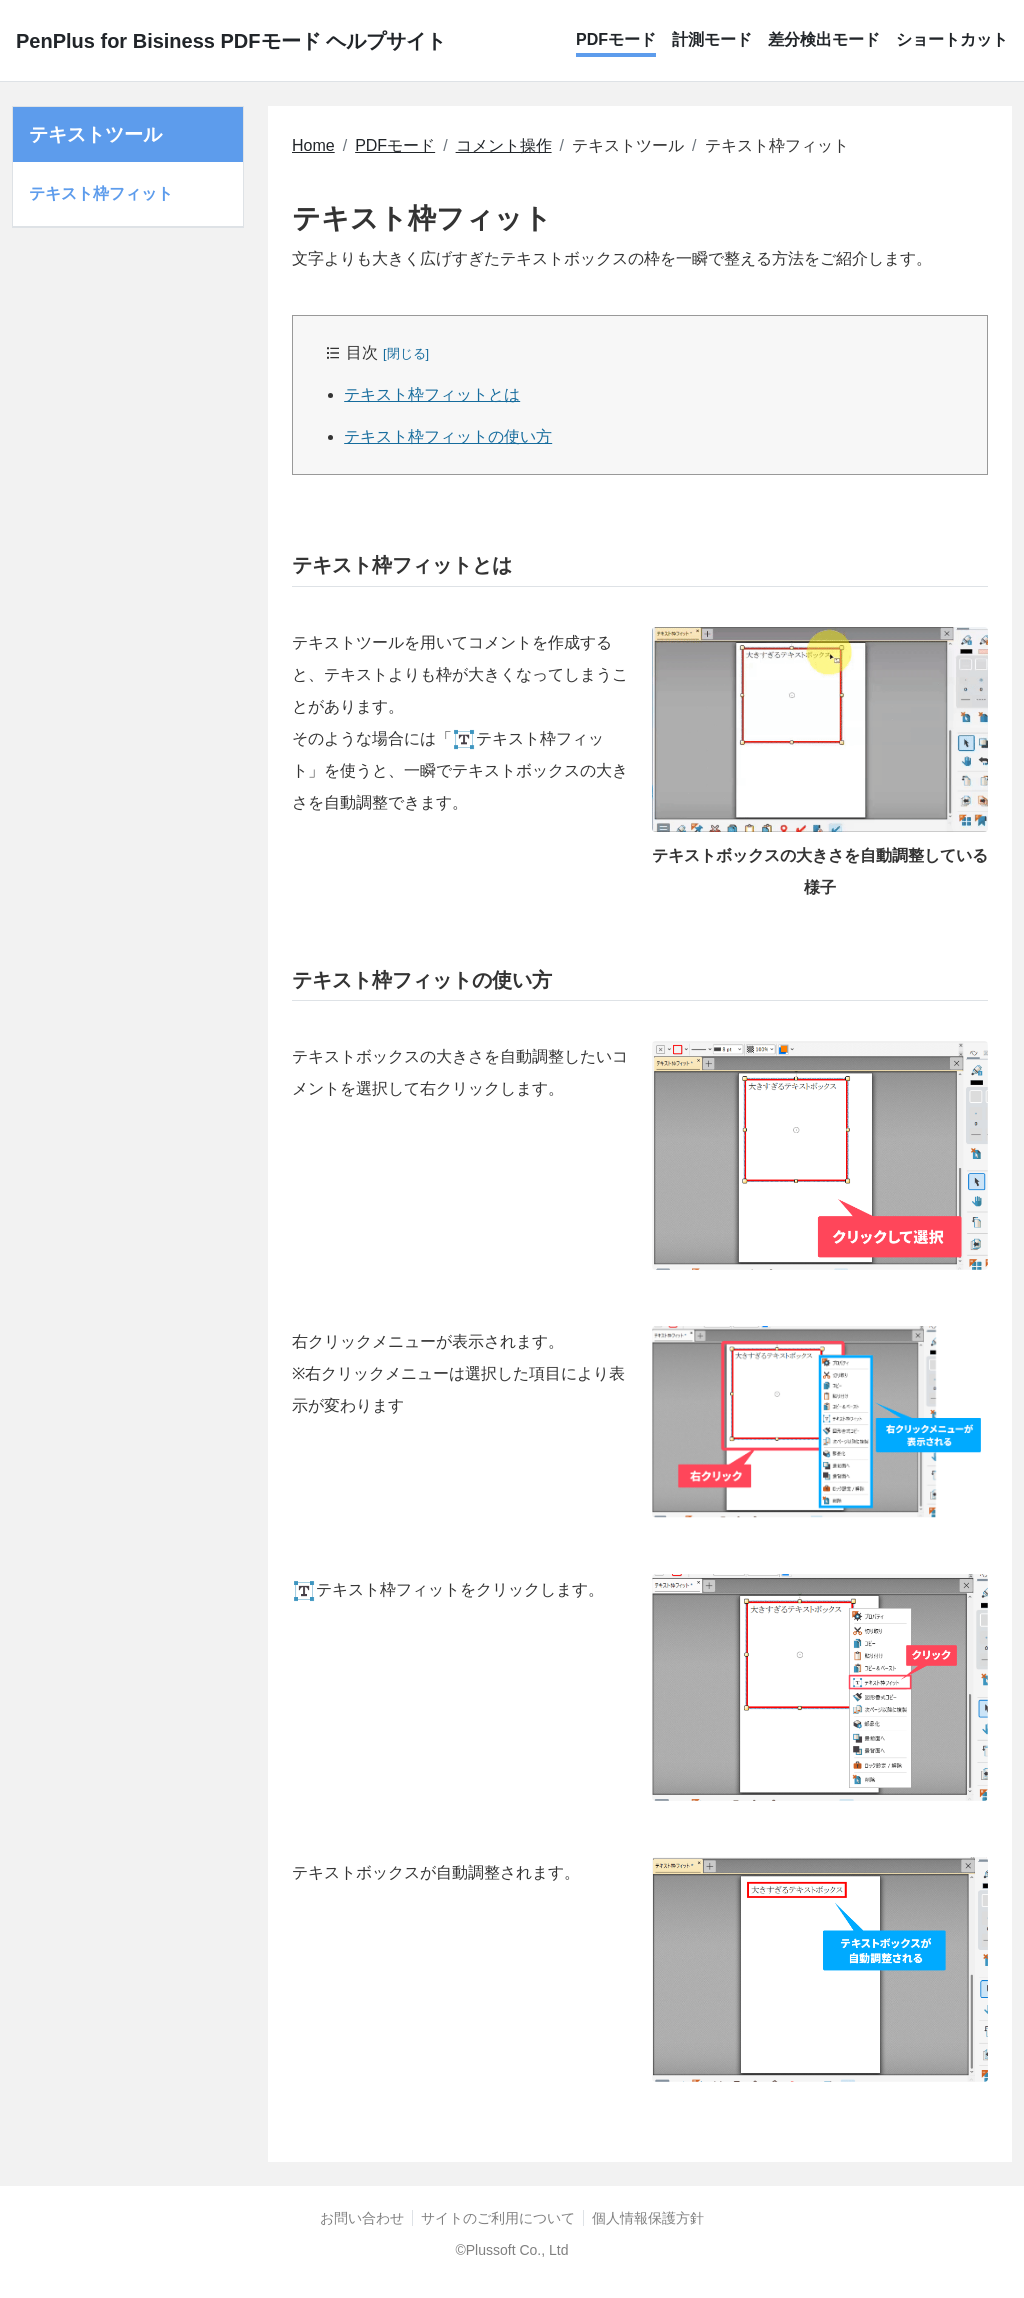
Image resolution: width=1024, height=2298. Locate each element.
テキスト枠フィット (101, 193)
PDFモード (616, 39)
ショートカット (952, 39)
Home (313, 145)
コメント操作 (504, 145)
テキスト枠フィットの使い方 (448, 436)
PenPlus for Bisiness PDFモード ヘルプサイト (231, 41)
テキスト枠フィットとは (432, 394)
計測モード (712, 39)
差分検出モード (824, 39)
